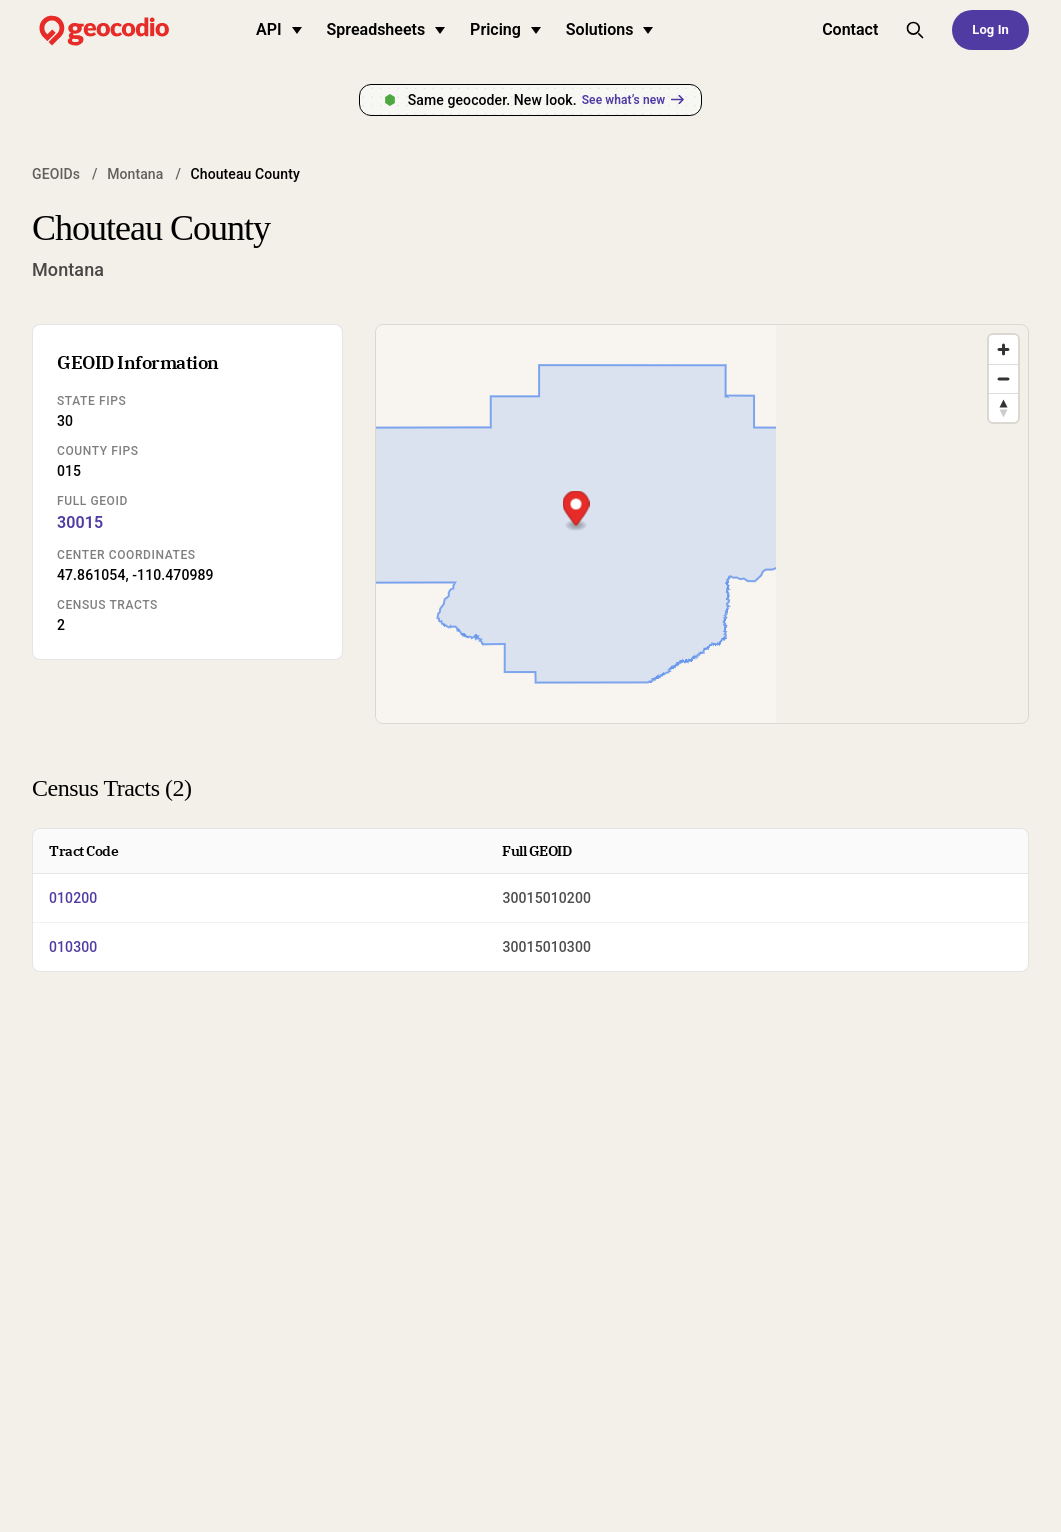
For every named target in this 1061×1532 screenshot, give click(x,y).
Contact (850, 29)
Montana (135, 174)
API (279, 29)
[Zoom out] (1003, 378)
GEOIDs (56, 174)
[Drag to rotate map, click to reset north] (1003, 407)
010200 (73, 898)
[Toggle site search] (915, 30)
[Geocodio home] (134, 30)
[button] (702, 510)
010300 (73, 947)
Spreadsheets (386, 29)
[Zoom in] (1003, 349)
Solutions (610, 29)
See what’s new (633, 100)
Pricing (505, 29)
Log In (990, 29)
